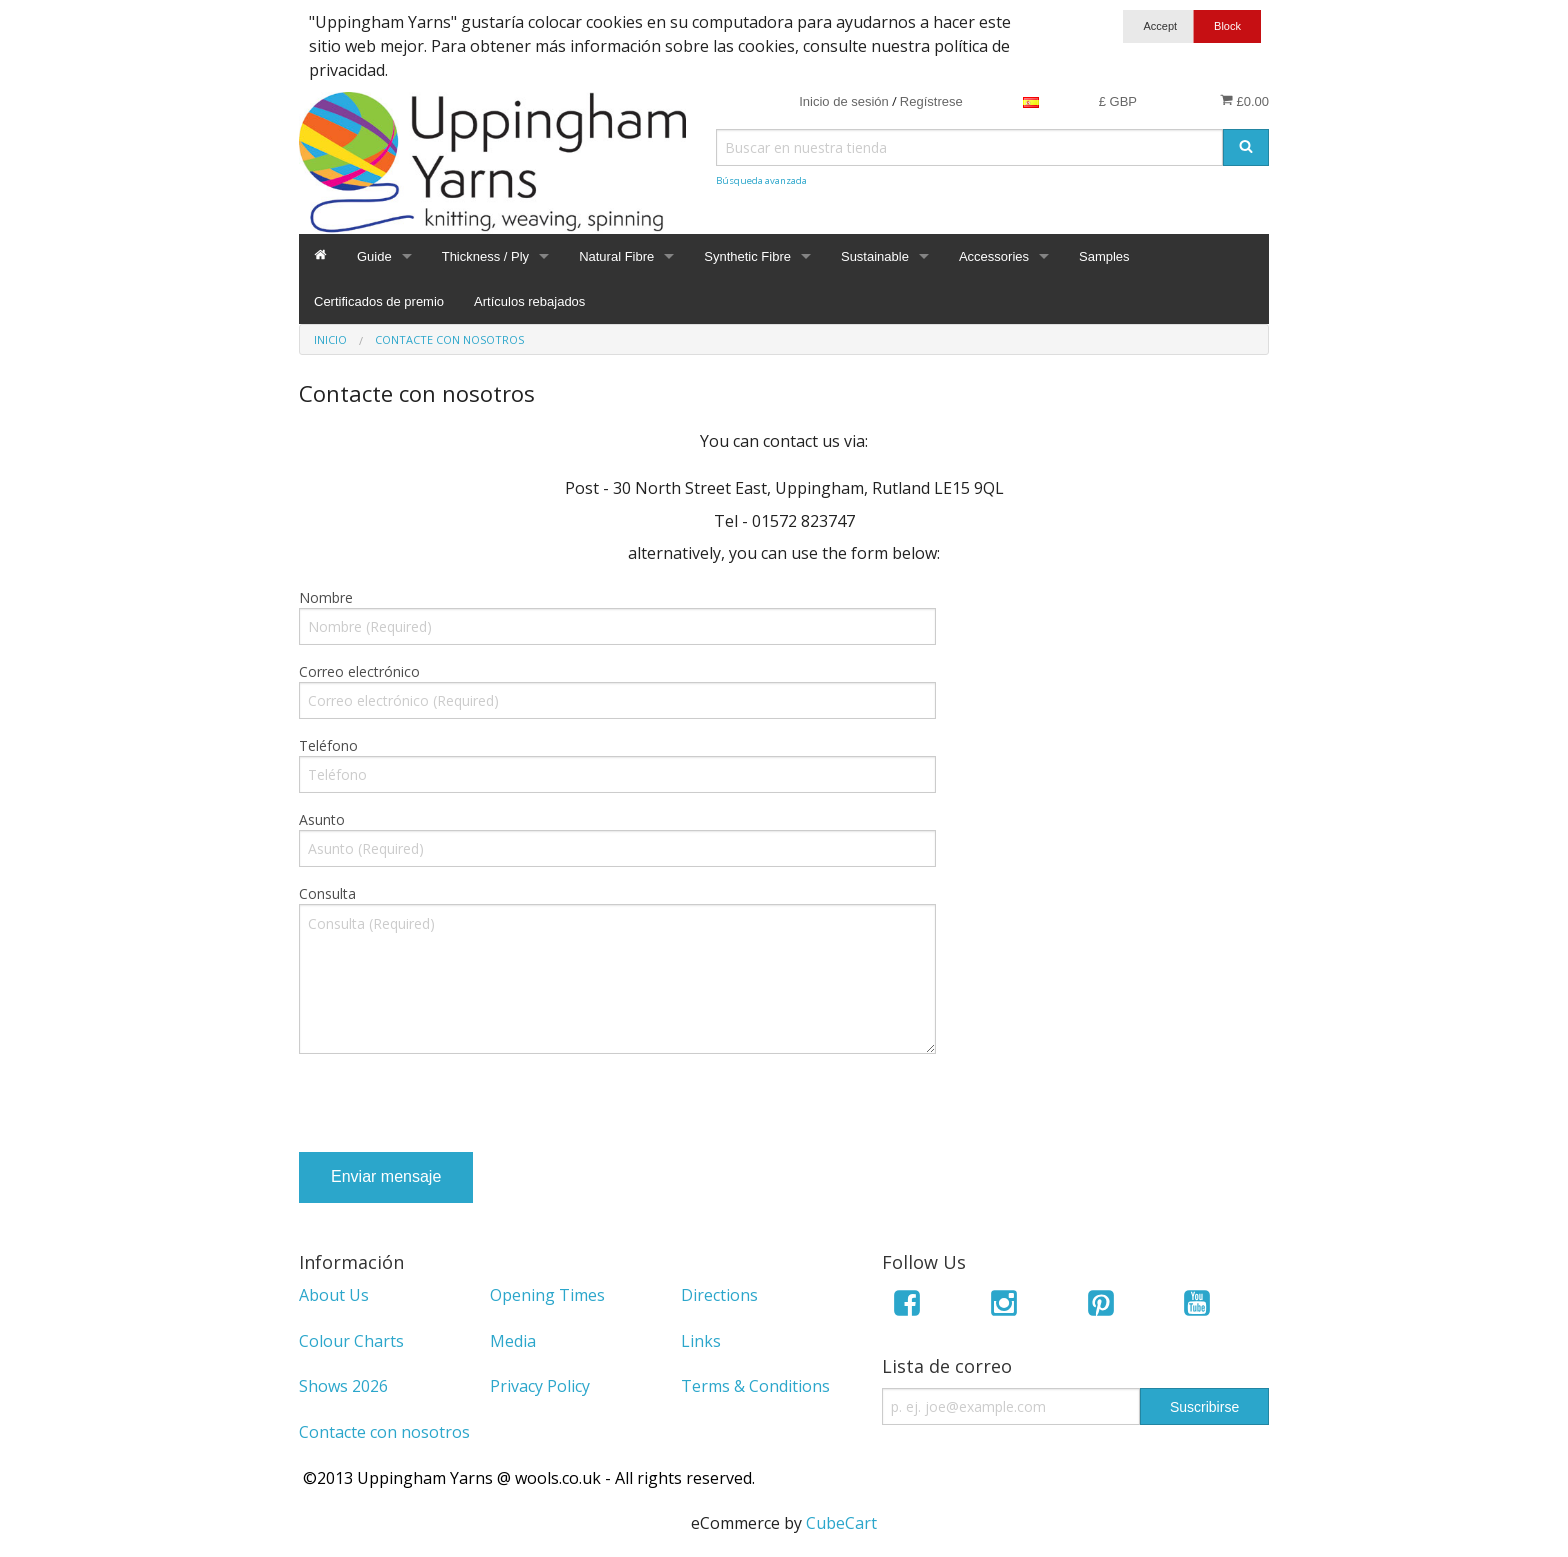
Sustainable (875, 256)
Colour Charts (351, 1341)
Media (513, 1341)
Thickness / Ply (485, 256)
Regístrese (931, 101)
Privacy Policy (540, 1386)
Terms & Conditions (755, 1386)
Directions (719, 1295)
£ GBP (1118, 101)
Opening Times (547, 1295)
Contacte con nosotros (384, 1432)
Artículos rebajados (529, 301)
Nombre (326, 597)
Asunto (322, 819)
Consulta (327, 893)
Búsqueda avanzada (761, 180)
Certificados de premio (379, 301)
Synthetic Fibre (747, 256)
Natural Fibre (616, 256)
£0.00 (1244, 101)
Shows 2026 (343, 1386)
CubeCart (841, 1523)
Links (701, 1341)
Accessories (994, 256)
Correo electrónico (359, 671)
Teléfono (328, 745)
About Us (334, 1295)
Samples (1104, 256)
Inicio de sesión (844, 101)
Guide (374, 256)
